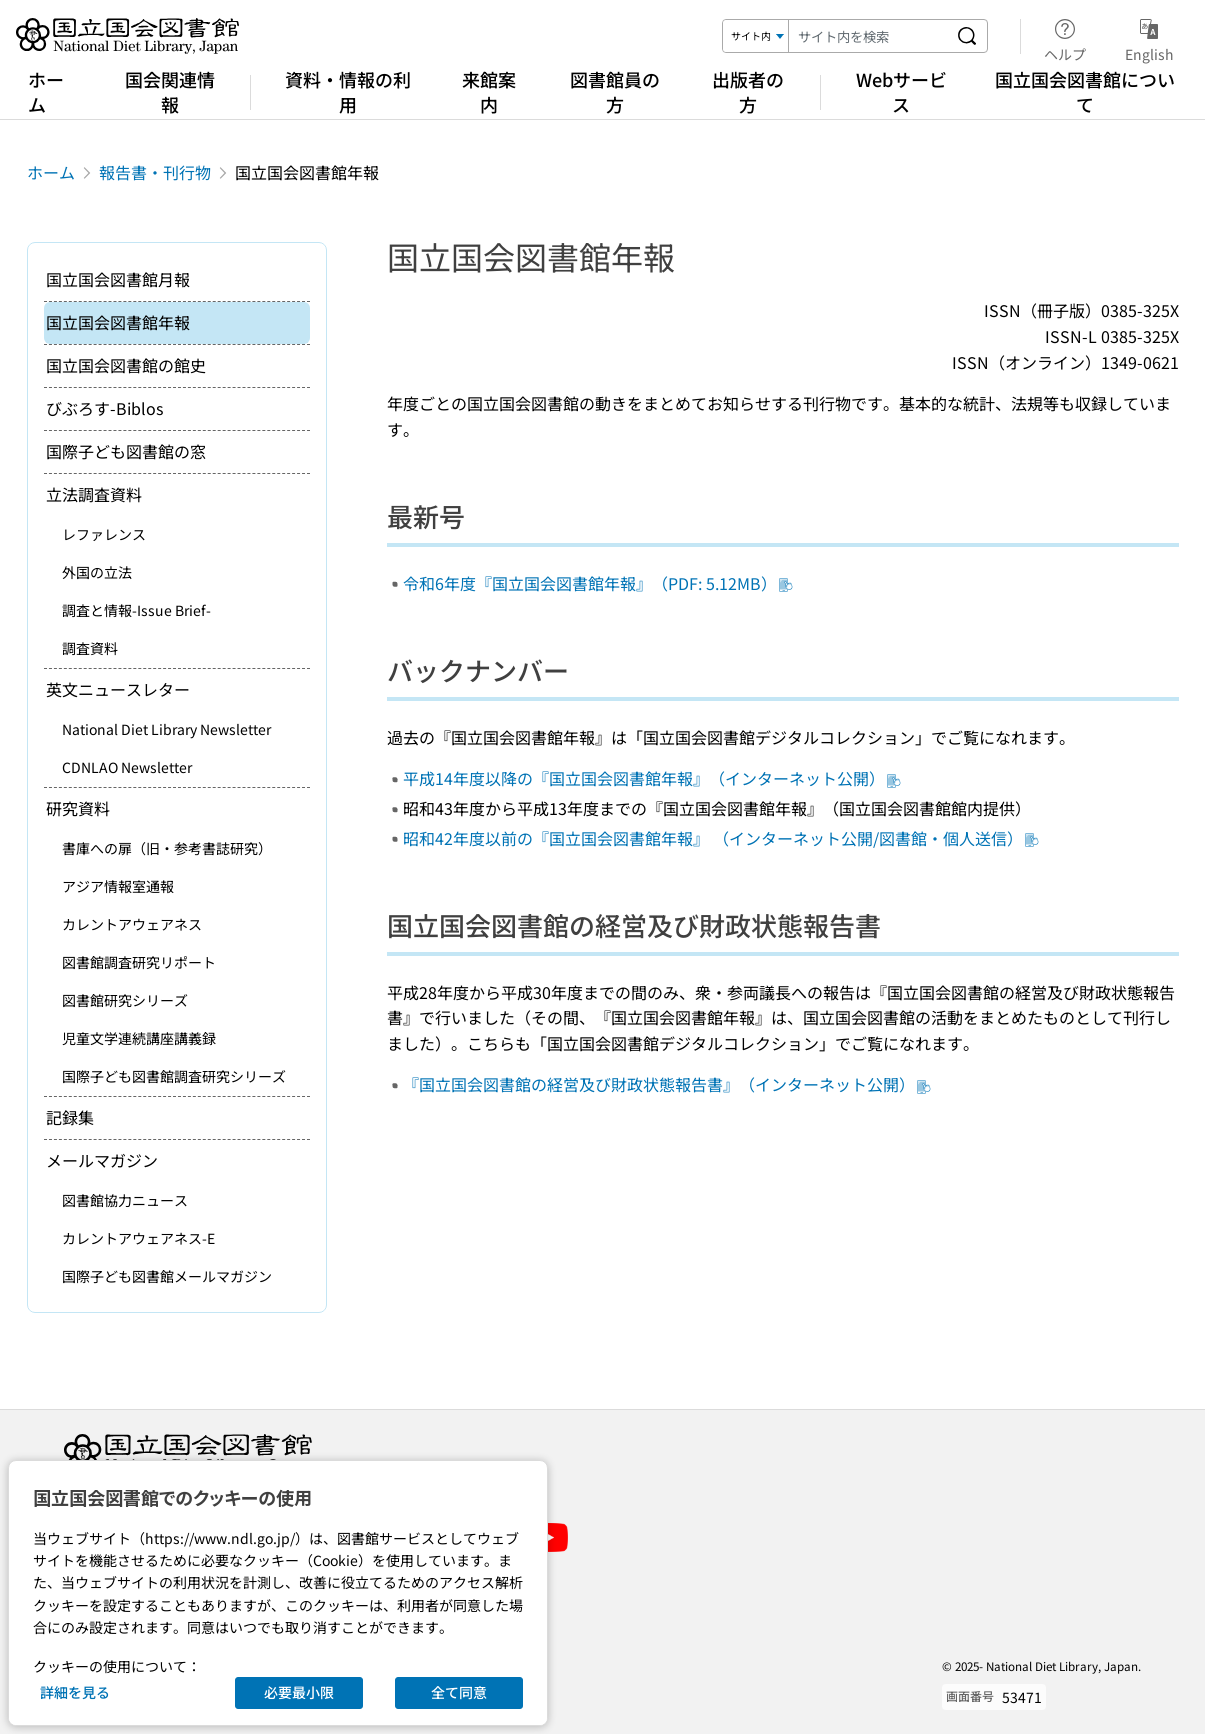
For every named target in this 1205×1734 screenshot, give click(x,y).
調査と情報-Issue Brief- (136, 610)
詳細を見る (75, 1692)
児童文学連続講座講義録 (139, 1038)
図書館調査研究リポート (139, 962)
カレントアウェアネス (132, 924)
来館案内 (489, 91)
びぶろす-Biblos (104, 408)
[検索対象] (756, 36)
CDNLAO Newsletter (127, 767)
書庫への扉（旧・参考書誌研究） (167, 848)
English (1149, 37)
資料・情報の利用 (348, 91)
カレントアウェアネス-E (138, 1238)
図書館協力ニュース (125, 1200)
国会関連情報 (170, 91)
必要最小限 (299, 1692)
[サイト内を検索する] (967, 36)
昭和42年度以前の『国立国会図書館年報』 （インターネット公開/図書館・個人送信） (721, 838)
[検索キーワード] (868, 36)
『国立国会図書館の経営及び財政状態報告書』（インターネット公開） (667, 1084)
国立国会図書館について (1085, 91)
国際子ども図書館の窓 (126, 451)
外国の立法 (97, 572)
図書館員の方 (615, 91)
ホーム (46, 91)
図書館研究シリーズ (125, 1000)
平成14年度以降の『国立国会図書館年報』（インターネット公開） (652, 778)
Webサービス (901, 91)
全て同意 (459, 1692)
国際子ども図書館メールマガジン (167, 1276)
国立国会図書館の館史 (126, 365)
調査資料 (90, 648)
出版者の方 (748, 91)
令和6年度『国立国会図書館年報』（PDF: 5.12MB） (598, 583)
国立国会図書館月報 (118, 279)
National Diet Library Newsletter (166, 729)
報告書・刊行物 (155, 172)
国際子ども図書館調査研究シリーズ (174, 1076)
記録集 (70, 1117)
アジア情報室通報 (118, 886)
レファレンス (104, 534)
